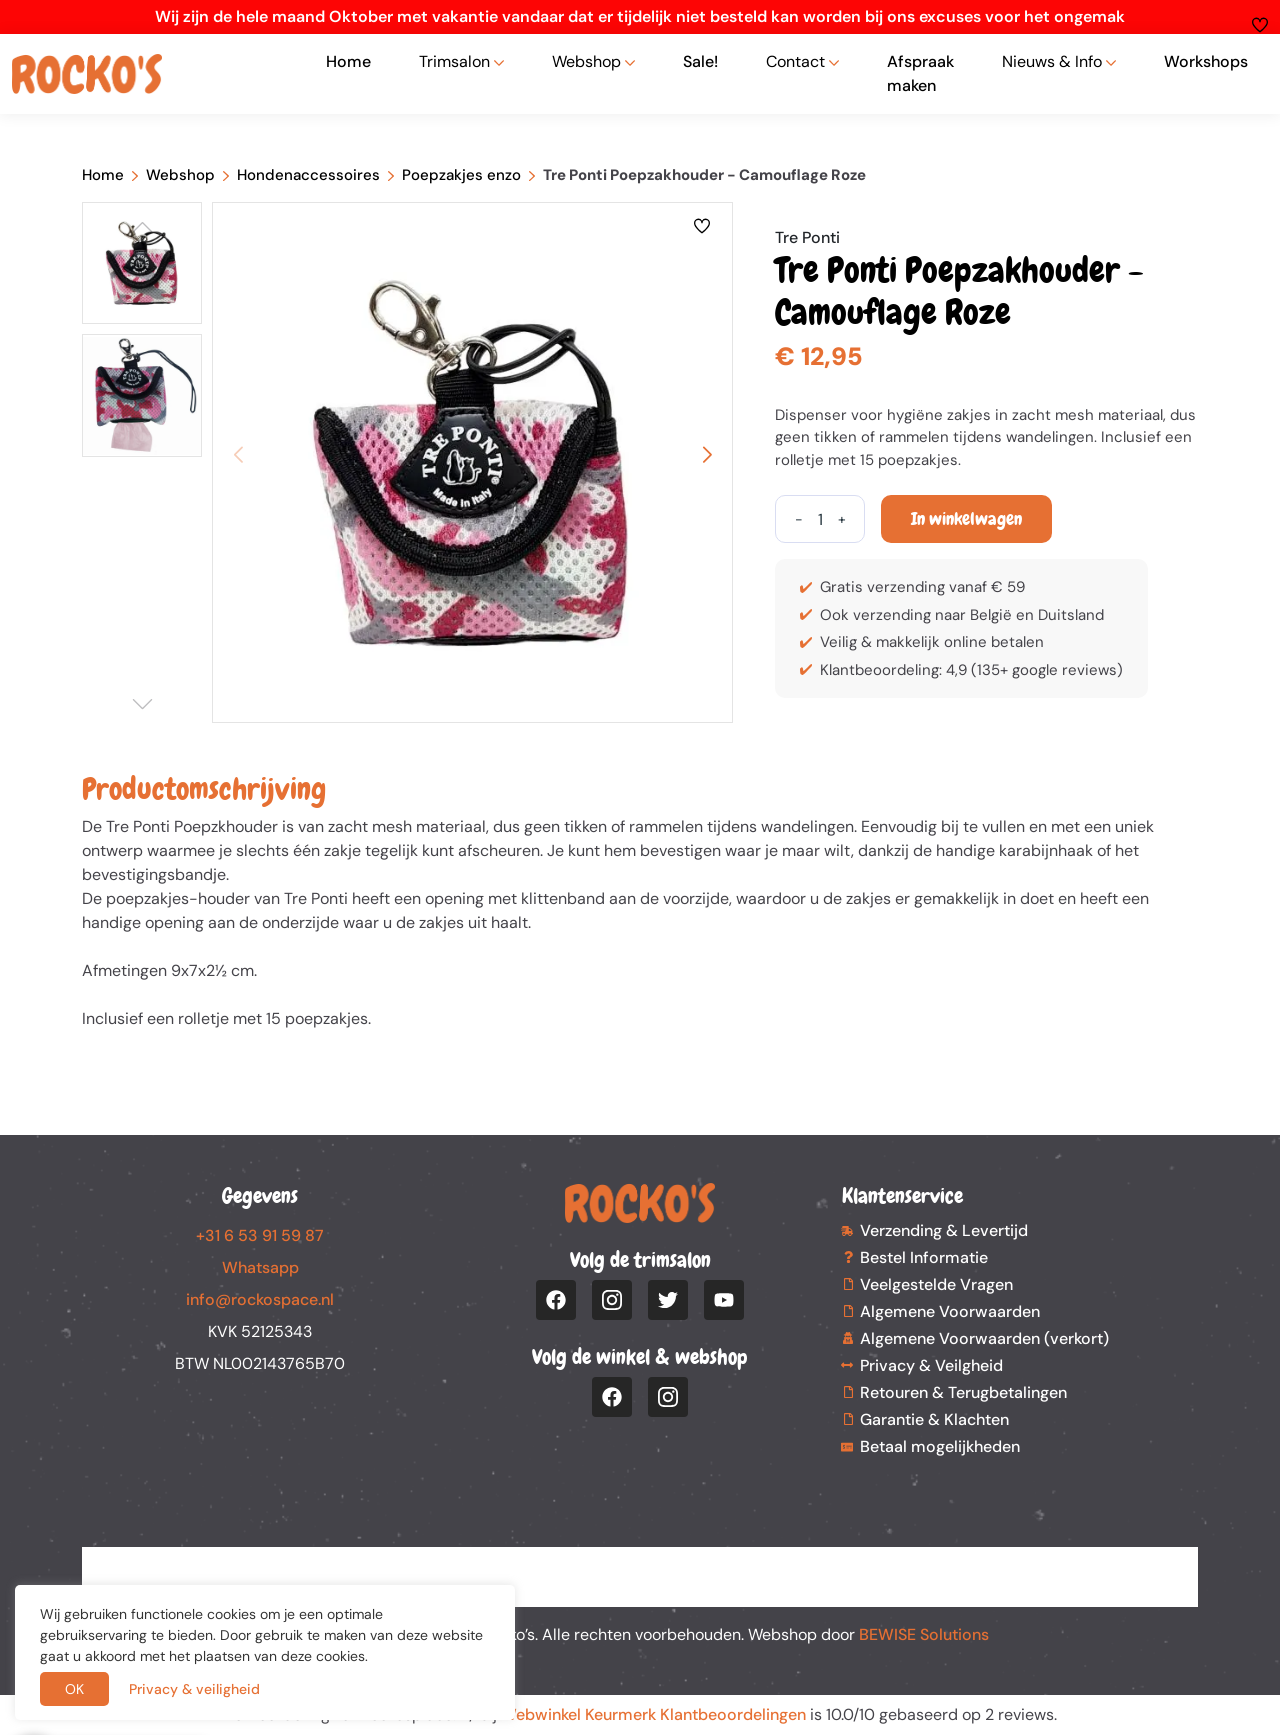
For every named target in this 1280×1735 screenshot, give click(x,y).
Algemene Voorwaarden (950, 1311)
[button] (707, 455)
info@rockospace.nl (260, 1299)
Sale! (700, 61)
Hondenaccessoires (308, 175)
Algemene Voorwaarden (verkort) (984, 1338)
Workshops (1206, 61)
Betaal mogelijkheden (940, 1446)
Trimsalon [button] (454, 61)
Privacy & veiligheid (194, 1689)
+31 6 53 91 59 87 (260, 1235)
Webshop (180, 175)
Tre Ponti (807, 237)
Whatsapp (260, 1267)
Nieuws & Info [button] (1052, 61)
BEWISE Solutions (924, 1634)
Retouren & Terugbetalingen (963, 1392)
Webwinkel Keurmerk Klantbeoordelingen (653, 1714)
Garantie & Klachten (934, 1419)
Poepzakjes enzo (461, 175)
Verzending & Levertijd (944, 1230)
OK (74, 1689)
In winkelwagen (966, 518)
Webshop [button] (586, 61)
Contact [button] (795, 61)
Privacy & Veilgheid (931, 1365)
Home (348, 61)
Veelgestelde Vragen (936, 1284)
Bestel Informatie (924, 1257)
